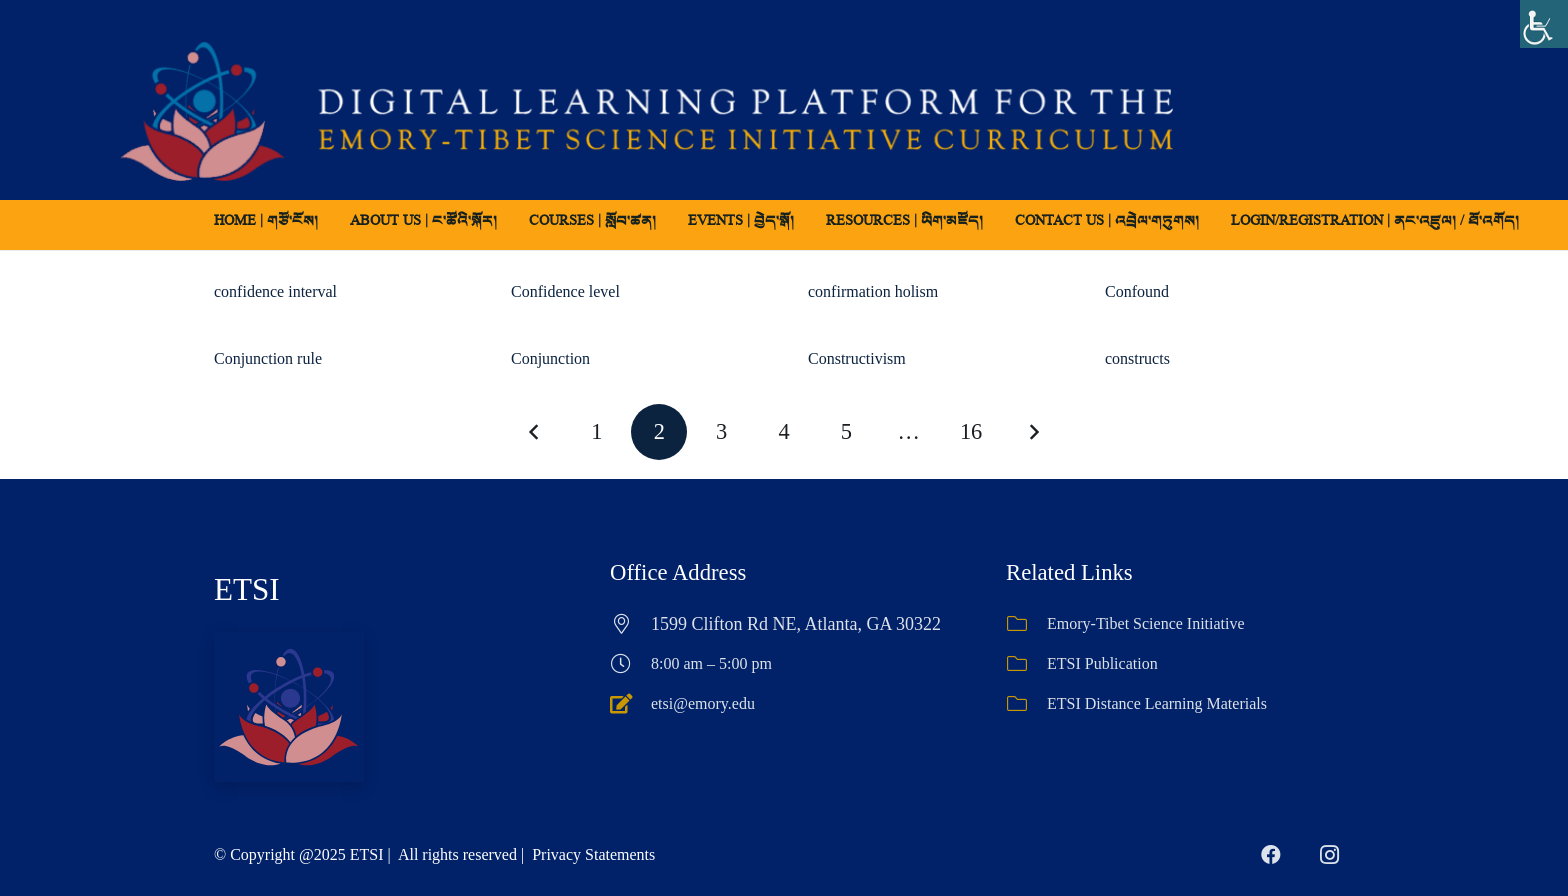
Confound (1137, 291)
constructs (1137, 358)
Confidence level (565, 291)
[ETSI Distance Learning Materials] (1026, 704)
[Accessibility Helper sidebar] (1544, 24)
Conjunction (550, 358)
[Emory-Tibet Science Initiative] (1026, 624)
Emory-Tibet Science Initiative (1146, 623)
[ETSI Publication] (1026, 664)
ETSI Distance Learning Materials (1157, 703)
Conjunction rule (268, 358)
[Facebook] (1271, 855)
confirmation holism (873, 291)
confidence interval (275, 291)
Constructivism (857, 358)
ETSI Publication (1102, 663)
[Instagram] (1329, 855)
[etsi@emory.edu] (630, 704)
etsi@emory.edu (703, 703)
